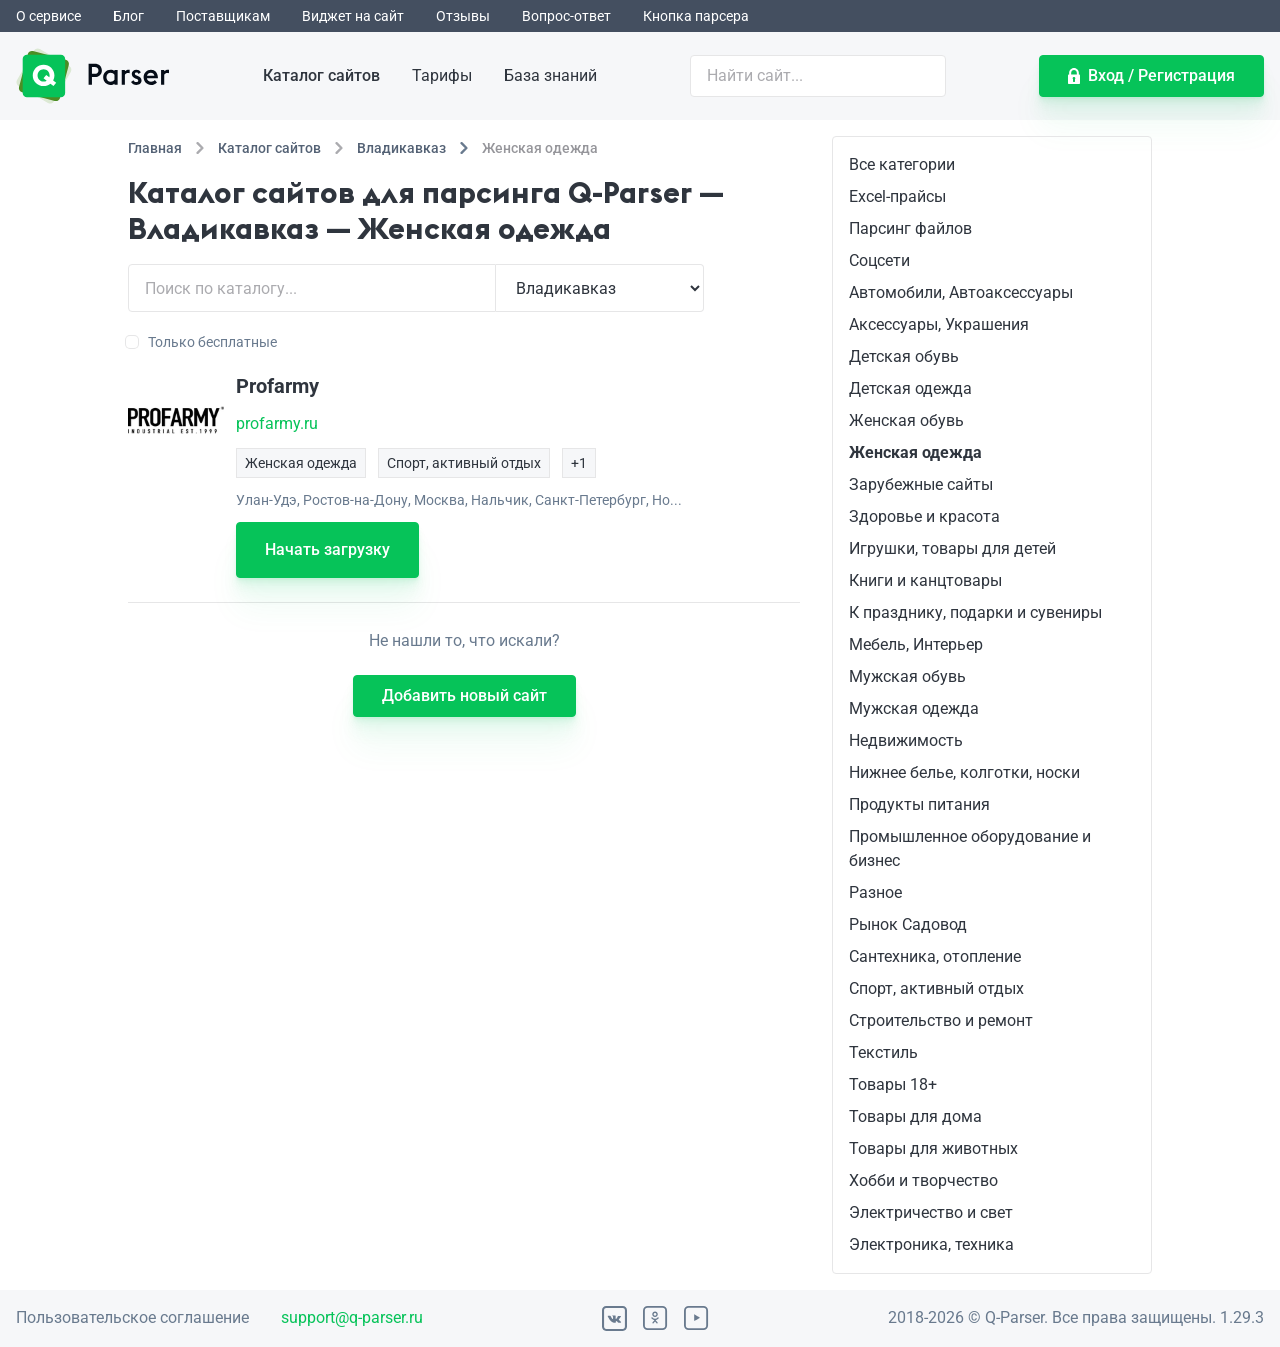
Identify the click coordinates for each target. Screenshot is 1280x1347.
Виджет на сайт (353, 16)
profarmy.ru (277, 423)
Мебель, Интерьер (916, 644)
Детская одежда (910, 388)
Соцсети (879, 260)
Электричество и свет (931, 1212)
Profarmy (277, 386)
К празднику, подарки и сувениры (975, 612)
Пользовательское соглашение (132, 1317)
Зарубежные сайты (921, 484)
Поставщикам (223, 16)
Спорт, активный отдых (936, 988)
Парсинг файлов (910, 228)
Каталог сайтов (321, 75)
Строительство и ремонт (941, 1020)
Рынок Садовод (908, 924)
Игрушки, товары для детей (952, 548)
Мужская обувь (907, 676)
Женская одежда (915, 452)
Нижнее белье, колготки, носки (964, 772)
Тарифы (442, 75)
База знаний (550, 75)
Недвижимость (906, 740)
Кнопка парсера (696, 16)
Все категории (902, 164)
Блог (128, 16)
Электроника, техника (931, 1244)
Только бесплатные (202, 342)
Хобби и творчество (923, 1180)
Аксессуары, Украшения (939, 324)
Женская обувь (906, 420)
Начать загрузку (327, 549)
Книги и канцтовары (925, 580)
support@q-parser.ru (352, 1317)
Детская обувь (904, 356)
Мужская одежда (914, 708)
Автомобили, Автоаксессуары (961, 292)
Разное (875, 892)
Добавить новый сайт (464, 695)
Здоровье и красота (924, 516)
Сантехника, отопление (935, 956)
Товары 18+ (893, 1084)
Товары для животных (933, 1148)
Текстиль (883, 1052)
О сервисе (48, 16)
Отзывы (463, 16)
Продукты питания (919, 804)
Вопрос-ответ (566, 16)
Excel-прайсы (897, 196)
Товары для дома (915, 1116)
